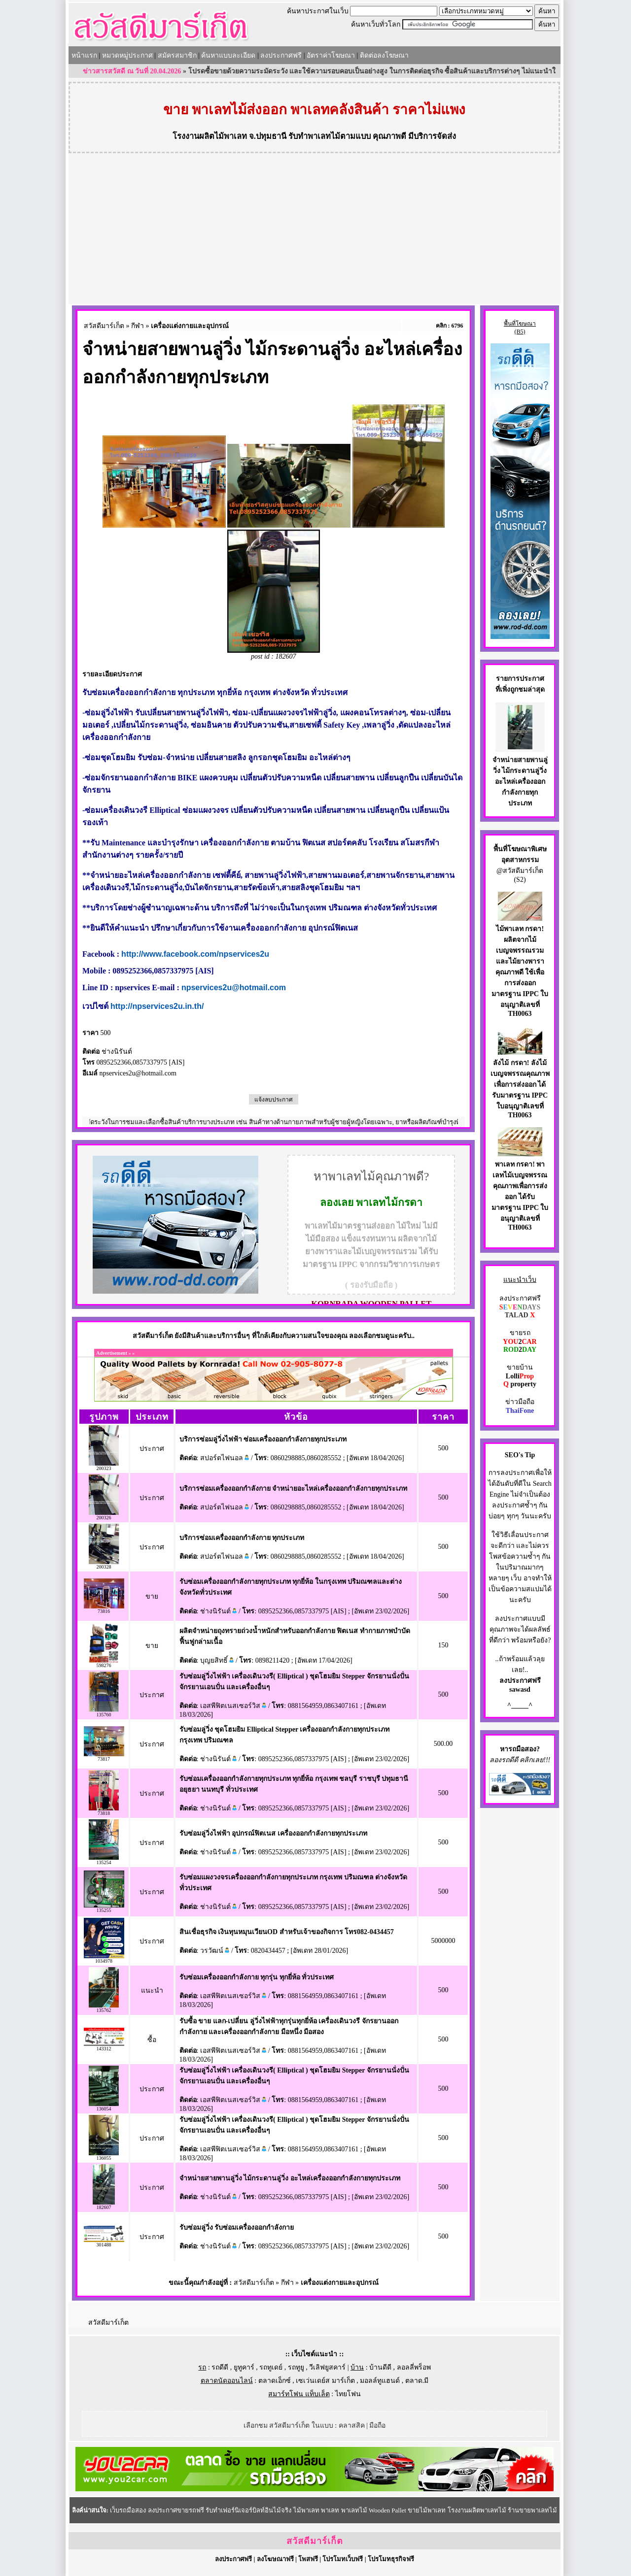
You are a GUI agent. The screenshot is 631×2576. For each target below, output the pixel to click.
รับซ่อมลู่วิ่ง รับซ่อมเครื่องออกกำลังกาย (236, 2227)
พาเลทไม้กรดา (389, 1202)
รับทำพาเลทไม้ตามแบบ (329, 136)
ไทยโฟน (348, 2394)
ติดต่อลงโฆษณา (384, 55)
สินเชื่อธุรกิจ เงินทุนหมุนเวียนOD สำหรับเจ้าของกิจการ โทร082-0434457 (286, 1932)
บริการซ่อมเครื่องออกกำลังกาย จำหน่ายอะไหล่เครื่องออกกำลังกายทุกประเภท (293, 1488)
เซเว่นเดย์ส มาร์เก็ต (325, 2380)
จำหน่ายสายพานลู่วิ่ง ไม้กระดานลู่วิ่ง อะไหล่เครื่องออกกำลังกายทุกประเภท (289, 2178)
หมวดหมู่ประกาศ (127, 55)
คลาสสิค (352, 2425)
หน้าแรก (84, 55)
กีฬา (137, 326)
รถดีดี (219, 2367)
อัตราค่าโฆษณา (331, 55)
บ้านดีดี (380, 2367)
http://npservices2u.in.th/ (157, 1006)
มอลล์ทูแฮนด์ (380, 2380)
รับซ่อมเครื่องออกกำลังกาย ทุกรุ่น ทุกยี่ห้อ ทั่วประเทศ (256, 1977)
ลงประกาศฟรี (281, 55)
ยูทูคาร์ (244, 2367)
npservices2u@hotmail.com (233, 987)
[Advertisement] (315, 230)
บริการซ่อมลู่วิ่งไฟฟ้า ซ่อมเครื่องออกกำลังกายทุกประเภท (263, 1439)
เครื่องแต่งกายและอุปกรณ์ (190, 326)
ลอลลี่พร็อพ (414, 2367)
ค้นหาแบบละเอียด (228, 55)
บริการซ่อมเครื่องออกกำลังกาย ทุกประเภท (242, 1537)
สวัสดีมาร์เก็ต (104, 326)
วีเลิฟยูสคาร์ (327, 2367)
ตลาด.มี (417, 2380)
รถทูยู (296, 2367)
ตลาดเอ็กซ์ (274, 2380)
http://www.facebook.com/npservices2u (195, 954)
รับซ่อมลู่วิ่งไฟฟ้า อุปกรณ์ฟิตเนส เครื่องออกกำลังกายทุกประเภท (273, 1833)
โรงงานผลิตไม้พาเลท (210, 136)
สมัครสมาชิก (177, 55)
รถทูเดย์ (270, 2367)
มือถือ (377, 2425)
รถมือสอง (522, 1749)
